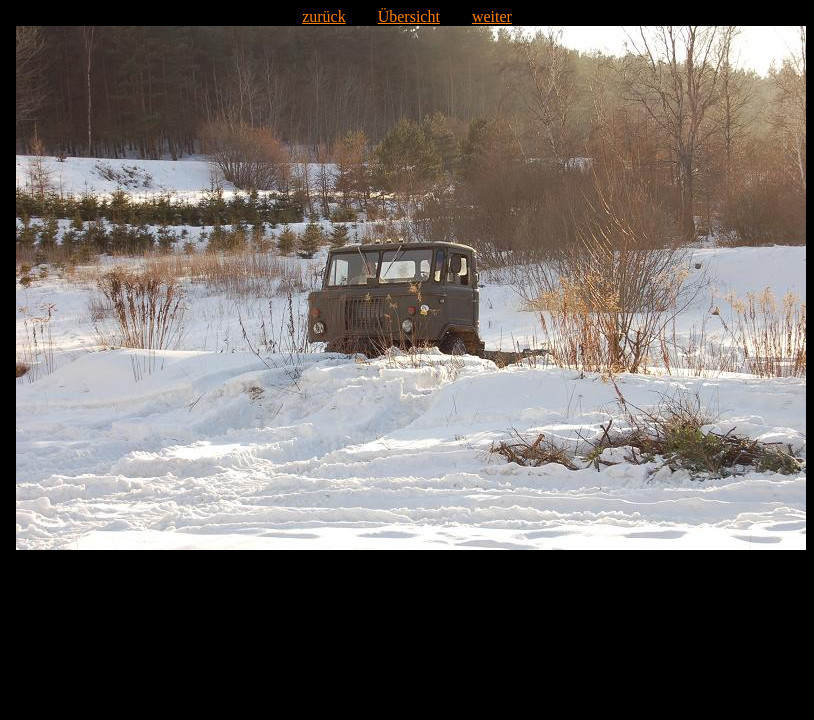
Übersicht (409, 16)
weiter (492, 16)
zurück (324, 16)
